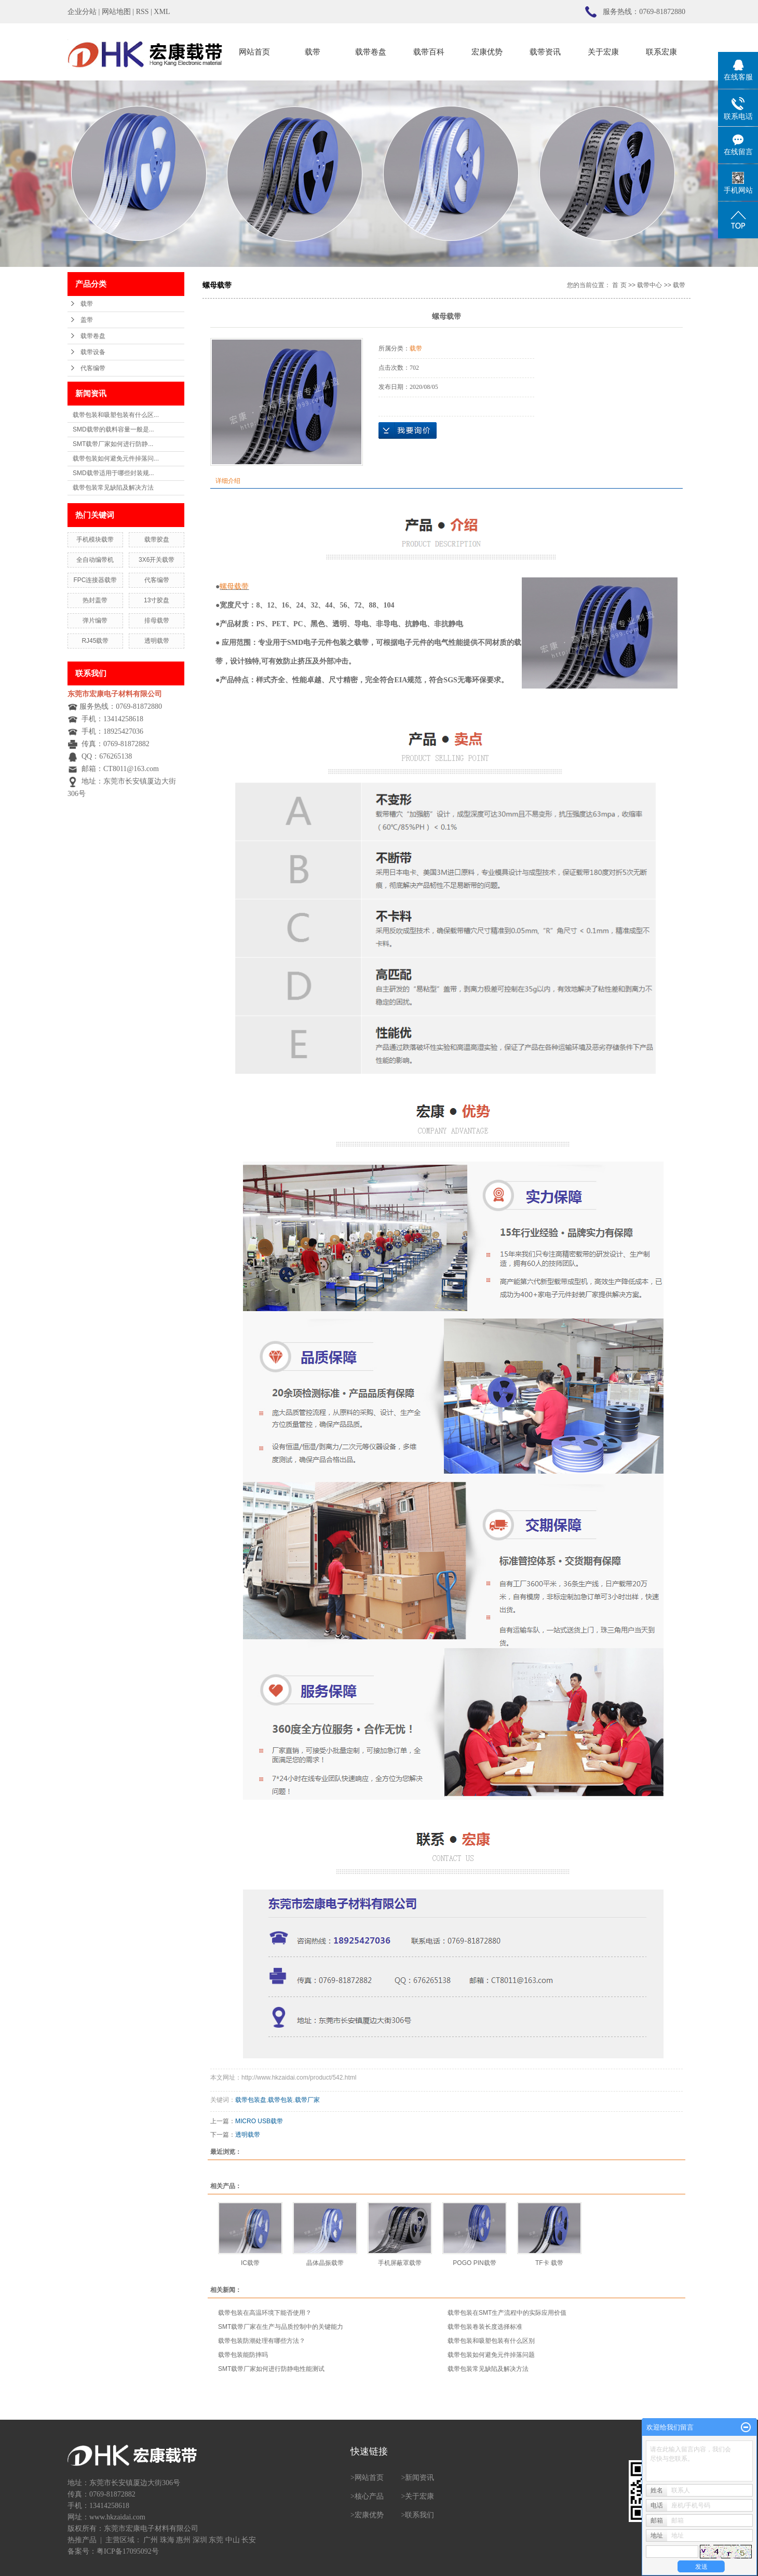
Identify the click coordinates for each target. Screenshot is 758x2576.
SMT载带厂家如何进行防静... (113, 444)
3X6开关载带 (156, 559)
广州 (150, 2540)
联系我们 (419, 2515)
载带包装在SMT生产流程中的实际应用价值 (507, 2312)
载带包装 (280, 2099)
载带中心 (649, 285)
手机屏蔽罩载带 (400, 2263)
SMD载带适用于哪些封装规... (113, 473)
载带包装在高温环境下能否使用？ (265, 2312)
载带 (312, 51)
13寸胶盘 (156, 600)
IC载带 (250, 2263)
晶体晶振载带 (325, 2263)
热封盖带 (95, 600)
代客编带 (92, 368)
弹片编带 (95, 620)
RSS (142, 12)
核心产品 (369, 2496)
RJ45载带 (95, 640)
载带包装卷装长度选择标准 (485, 2326)
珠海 (167, 2540)
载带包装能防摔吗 (243, 2354)
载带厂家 (307, 2099)
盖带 (86, 319)
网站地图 (116, 12)
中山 (232, 2540)
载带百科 (428, 51)
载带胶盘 (156, 539)
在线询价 (407, 430)
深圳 (200, 2540)
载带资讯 (545, 51)
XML (162, 12)
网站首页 (254, 51)
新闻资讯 (419, 2477)
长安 (248, 2540)
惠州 (183, 2540)
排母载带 (156, 620)
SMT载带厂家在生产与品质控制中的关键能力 (280, 2326)
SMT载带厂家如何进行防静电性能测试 (271, 2368)
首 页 (619, 285)
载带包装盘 (250, 2099)
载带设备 (92, 352)
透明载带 (156, 640)
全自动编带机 (95, 559)
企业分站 (82, 12)
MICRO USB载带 (259, 2121)
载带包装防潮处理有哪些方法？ (261, 2340)
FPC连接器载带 (95, 580)
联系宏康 (661, 51)
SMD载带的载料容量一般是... (113, 429)
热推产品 (82, 2540)
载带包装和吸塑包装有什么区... (116, 415)
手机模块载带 (95, 539)
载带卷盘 (370, 51)
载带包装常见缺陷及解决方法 (113, 487)
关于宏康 (603, 51)
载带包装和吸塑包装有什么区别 (491, 2340)
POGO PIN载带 (474, 2263)
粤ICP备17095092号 (128, 2551)
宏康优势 (487, 51)
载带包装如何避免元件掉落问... (116, 458)
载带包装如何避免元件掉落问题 (491, 2354)
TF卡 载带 (549, 2263)
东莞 (216, 2540)
